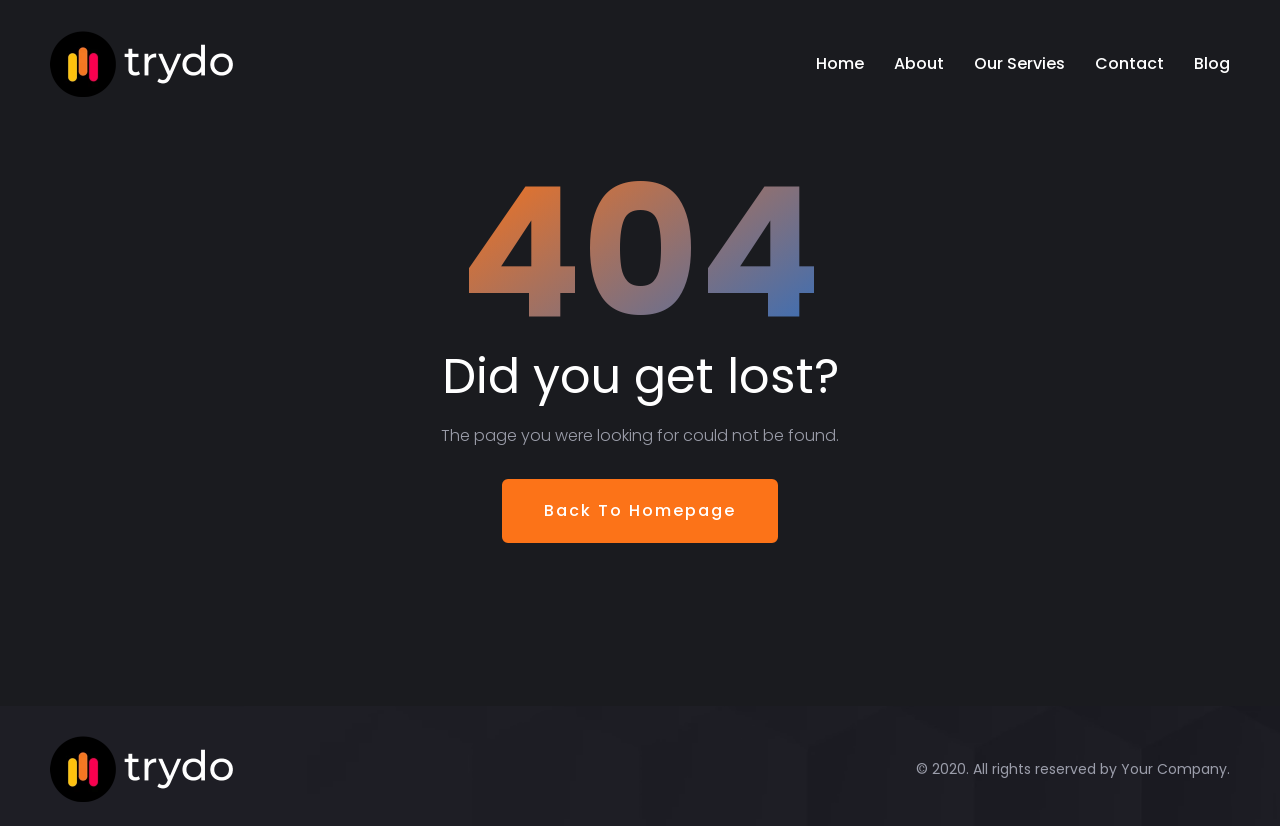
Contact (1129, 63)
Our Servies (1019, 63)
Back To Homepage (640, 510)
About (919, 63)
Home (840, 63)
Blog (1212, 63)
